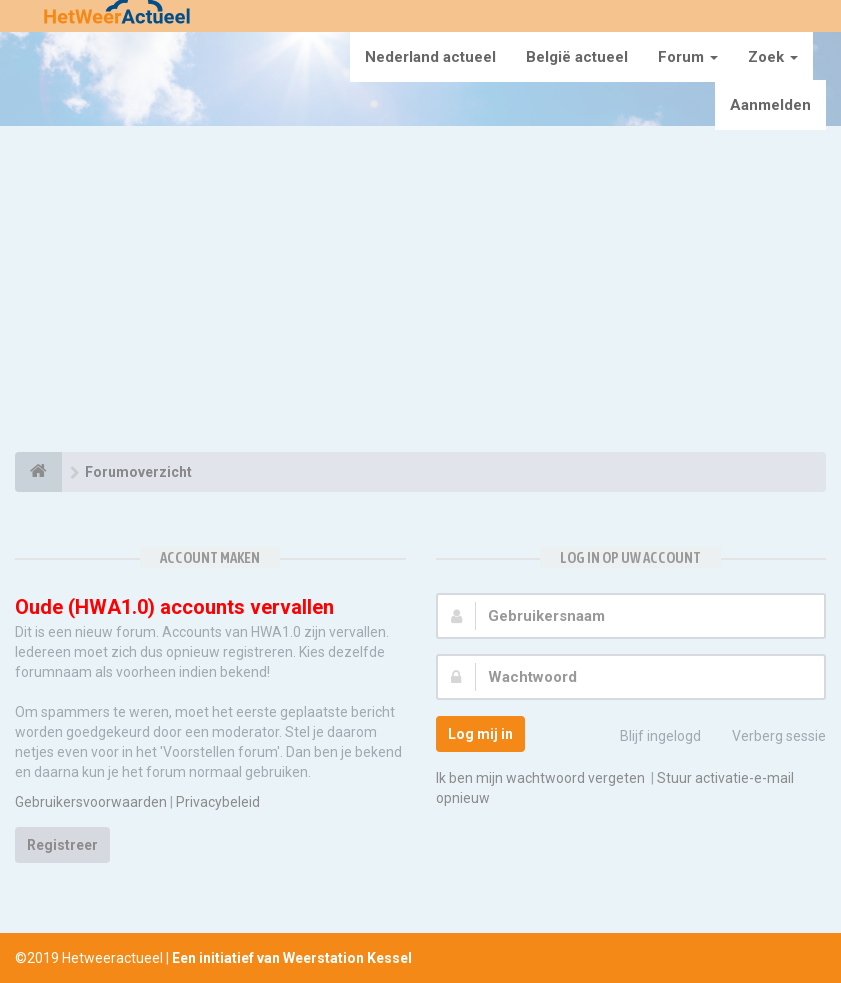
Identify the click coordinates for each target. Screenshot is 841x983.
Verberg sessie (768, 738)
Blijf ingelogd (649, 738)
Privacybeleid (218, 802)
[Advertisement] (420, 292)
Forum (688, 57)
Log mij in (480, 734)
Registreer (62, 845)
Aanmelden (770, 105)
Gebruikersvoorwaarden (91, 802)
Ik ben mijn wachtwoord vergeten (540, 778)
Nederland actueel (430, 57)
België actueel (577, 57)
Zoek (773, 57)
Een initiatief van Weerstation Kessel (292, 958)
